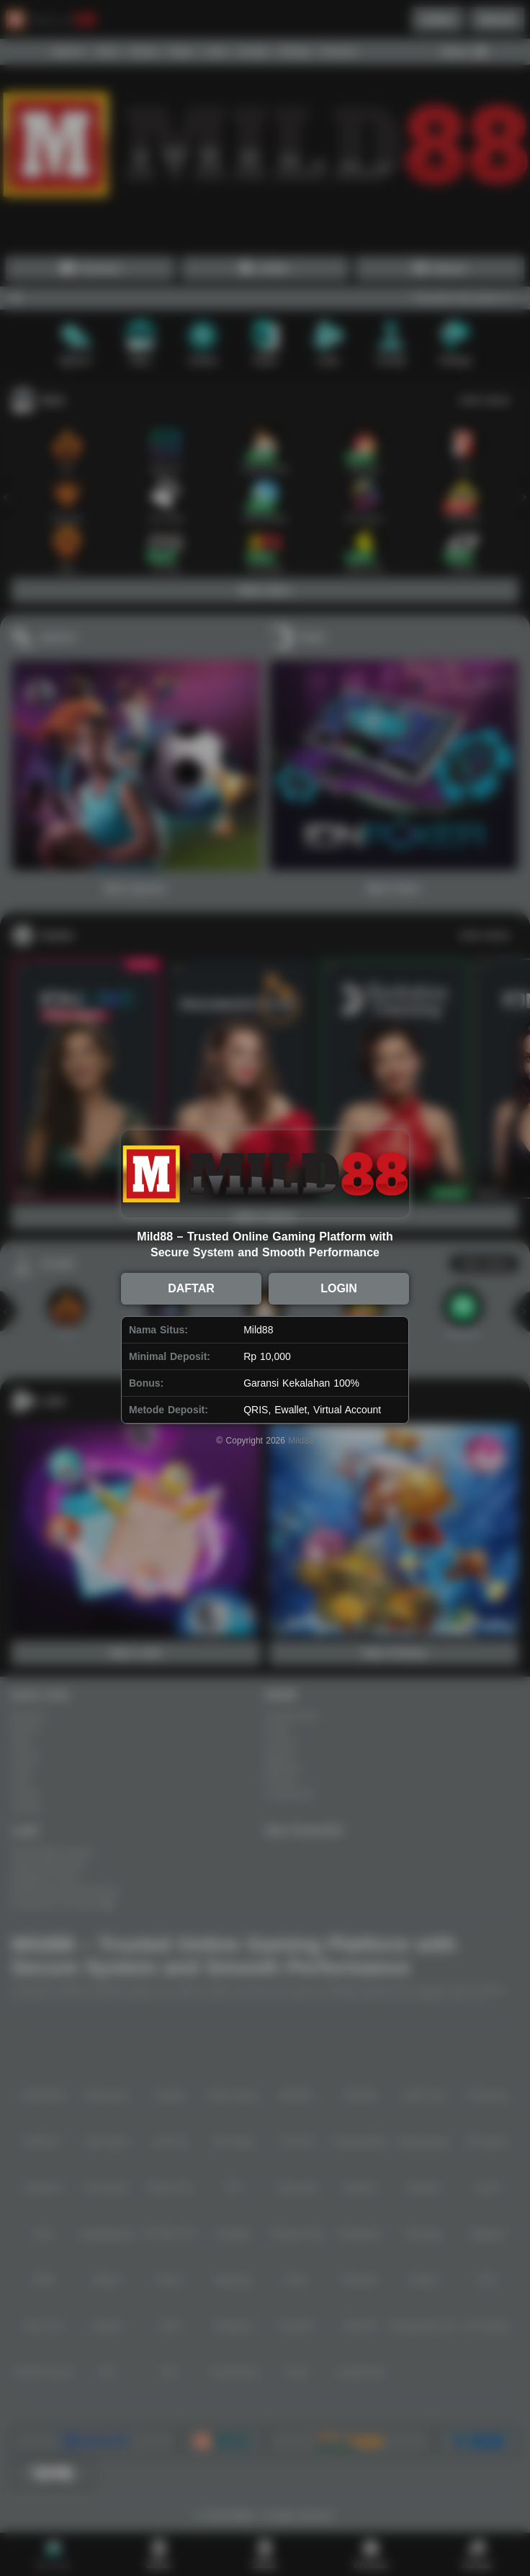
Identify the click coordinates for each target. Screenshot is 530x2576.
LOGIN (338, 1288)
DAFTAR (191, 1288)
